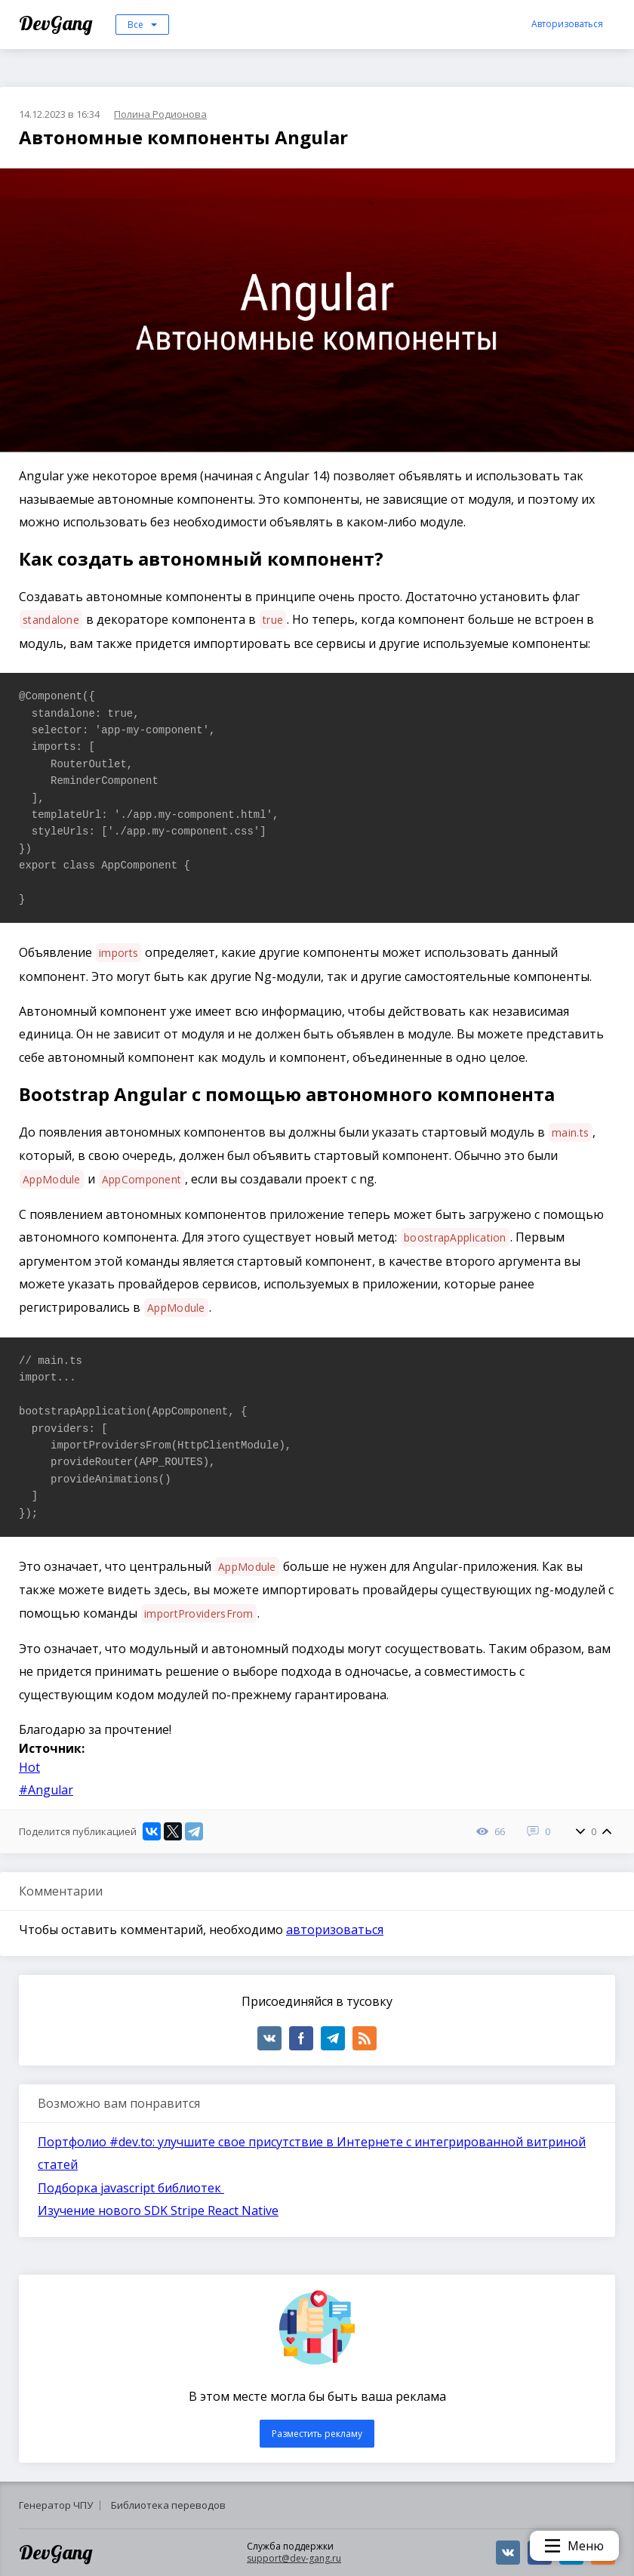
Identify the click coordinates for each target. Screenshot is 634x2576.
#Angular (46, 1790)
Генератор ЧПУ (56, 2505)
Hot (29, 1767)
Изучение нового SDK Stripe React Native (158, 2210)
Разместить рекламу (317, 2433)
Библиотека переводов (168, 2505)
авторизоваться (334, 1929)
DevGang (58, 23)
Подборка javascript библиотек (131, 2188)
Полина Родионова (160, 114)
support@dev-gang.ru (294, 2558)
